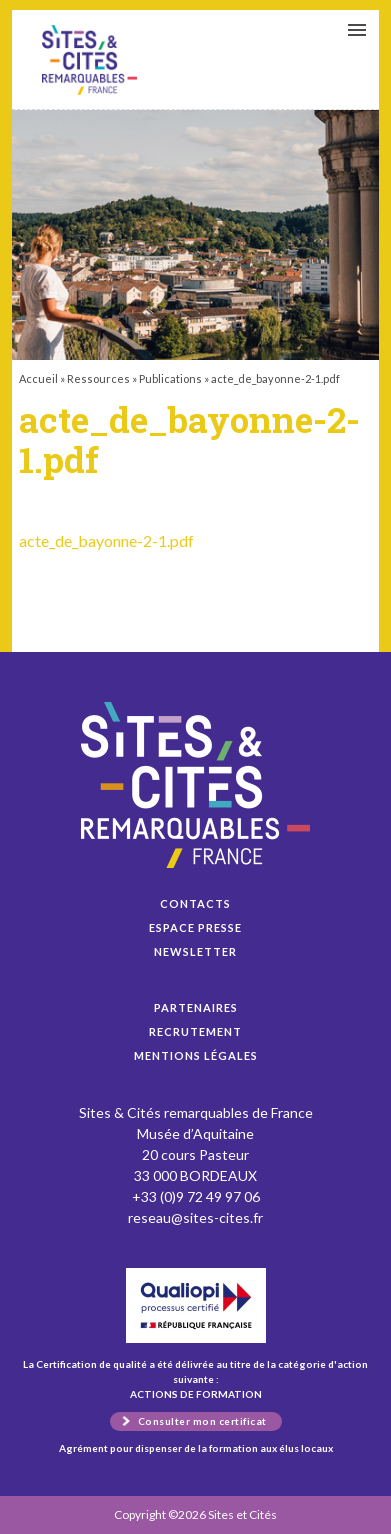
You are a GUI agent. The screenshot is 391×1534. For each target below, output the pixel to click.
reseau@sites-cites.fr (195, 1217)
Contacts (195, 903)
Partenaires (196, 1007)
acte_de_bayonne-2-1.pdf (89, 60)
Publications (170, 378)
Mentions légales (196, 1055)
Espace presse (195, 927)
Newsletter (195, 951)
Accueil (38, 378)
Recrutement (195, 1031)
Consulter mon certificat (202, 1421)
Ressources (98, 378)
